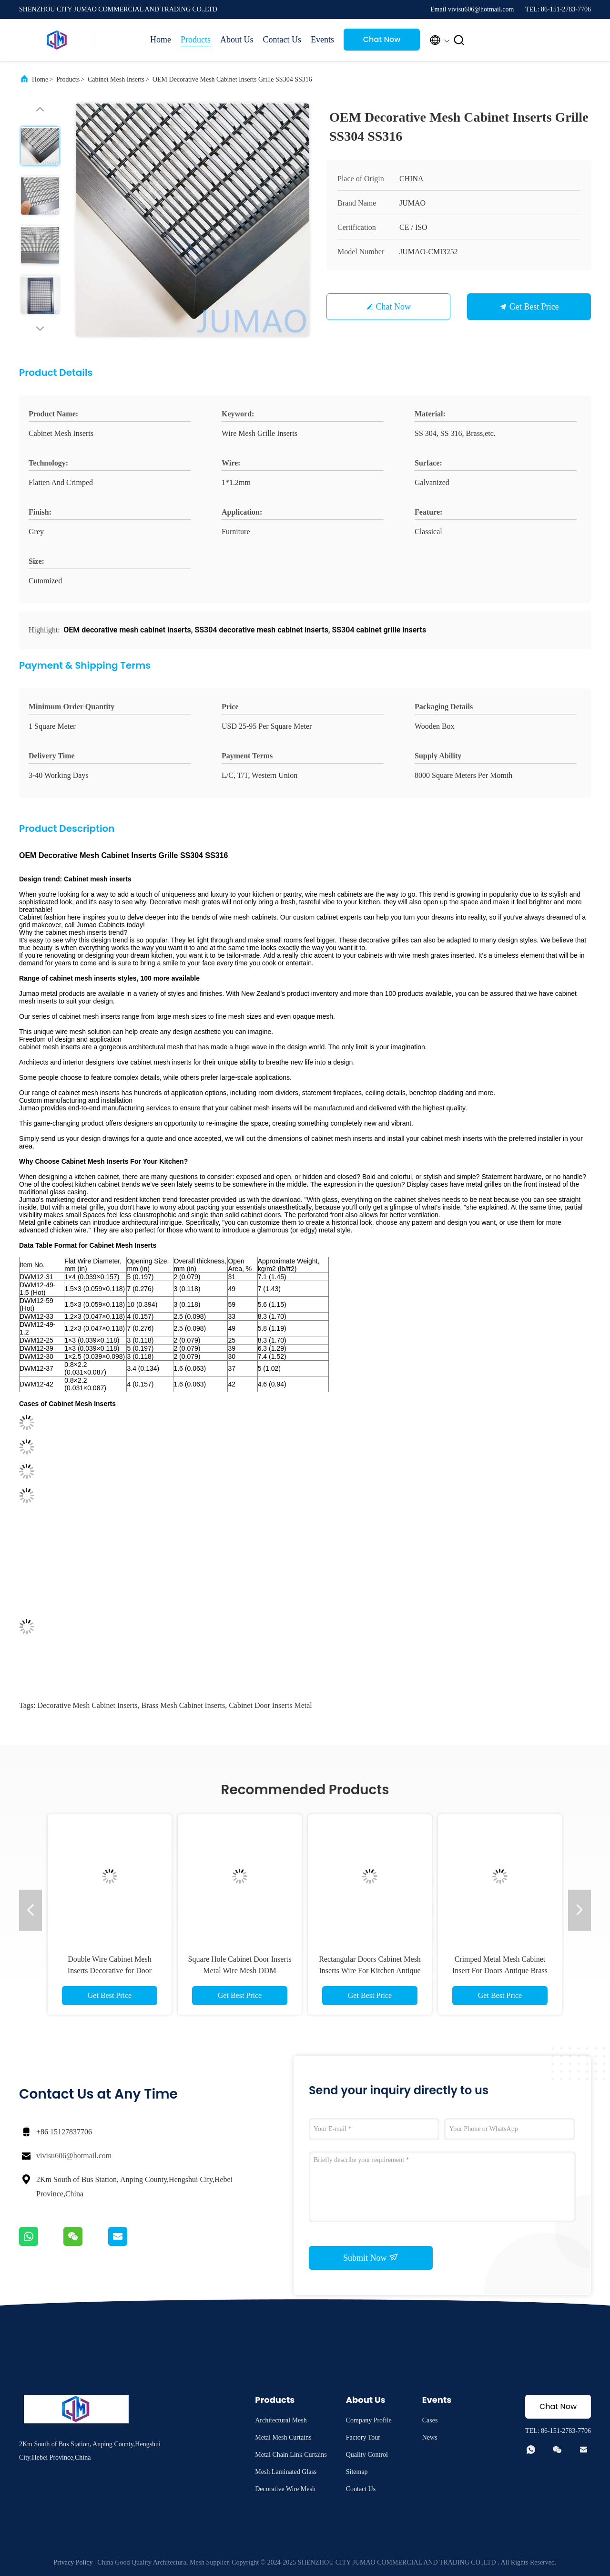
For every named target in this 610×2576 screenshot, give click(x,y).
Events (322, 39)
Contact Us (282, 39)
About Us (237, 39)
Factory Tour (363, 2437)
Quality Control (367, 2454)
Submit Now (370, 2257)
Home (160, 39)
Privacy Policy (73, 2562)
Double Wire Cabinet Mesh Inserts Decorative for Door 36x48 (110, 1970)
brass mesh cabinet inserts (183, 1705)
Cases (430, 2420)
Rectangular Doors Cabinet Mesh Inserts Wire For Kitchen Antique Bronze (370, 1970)
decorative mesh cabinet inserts (87, 1705)
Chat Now (382, 39)
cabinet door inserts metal (270, 1705)
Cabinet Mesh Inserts (116, 79)
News (429, 2437)
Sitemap (357, 2471)
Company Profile (369, 2420)
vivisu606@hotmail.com (74, 2156)
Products (196, 39)
